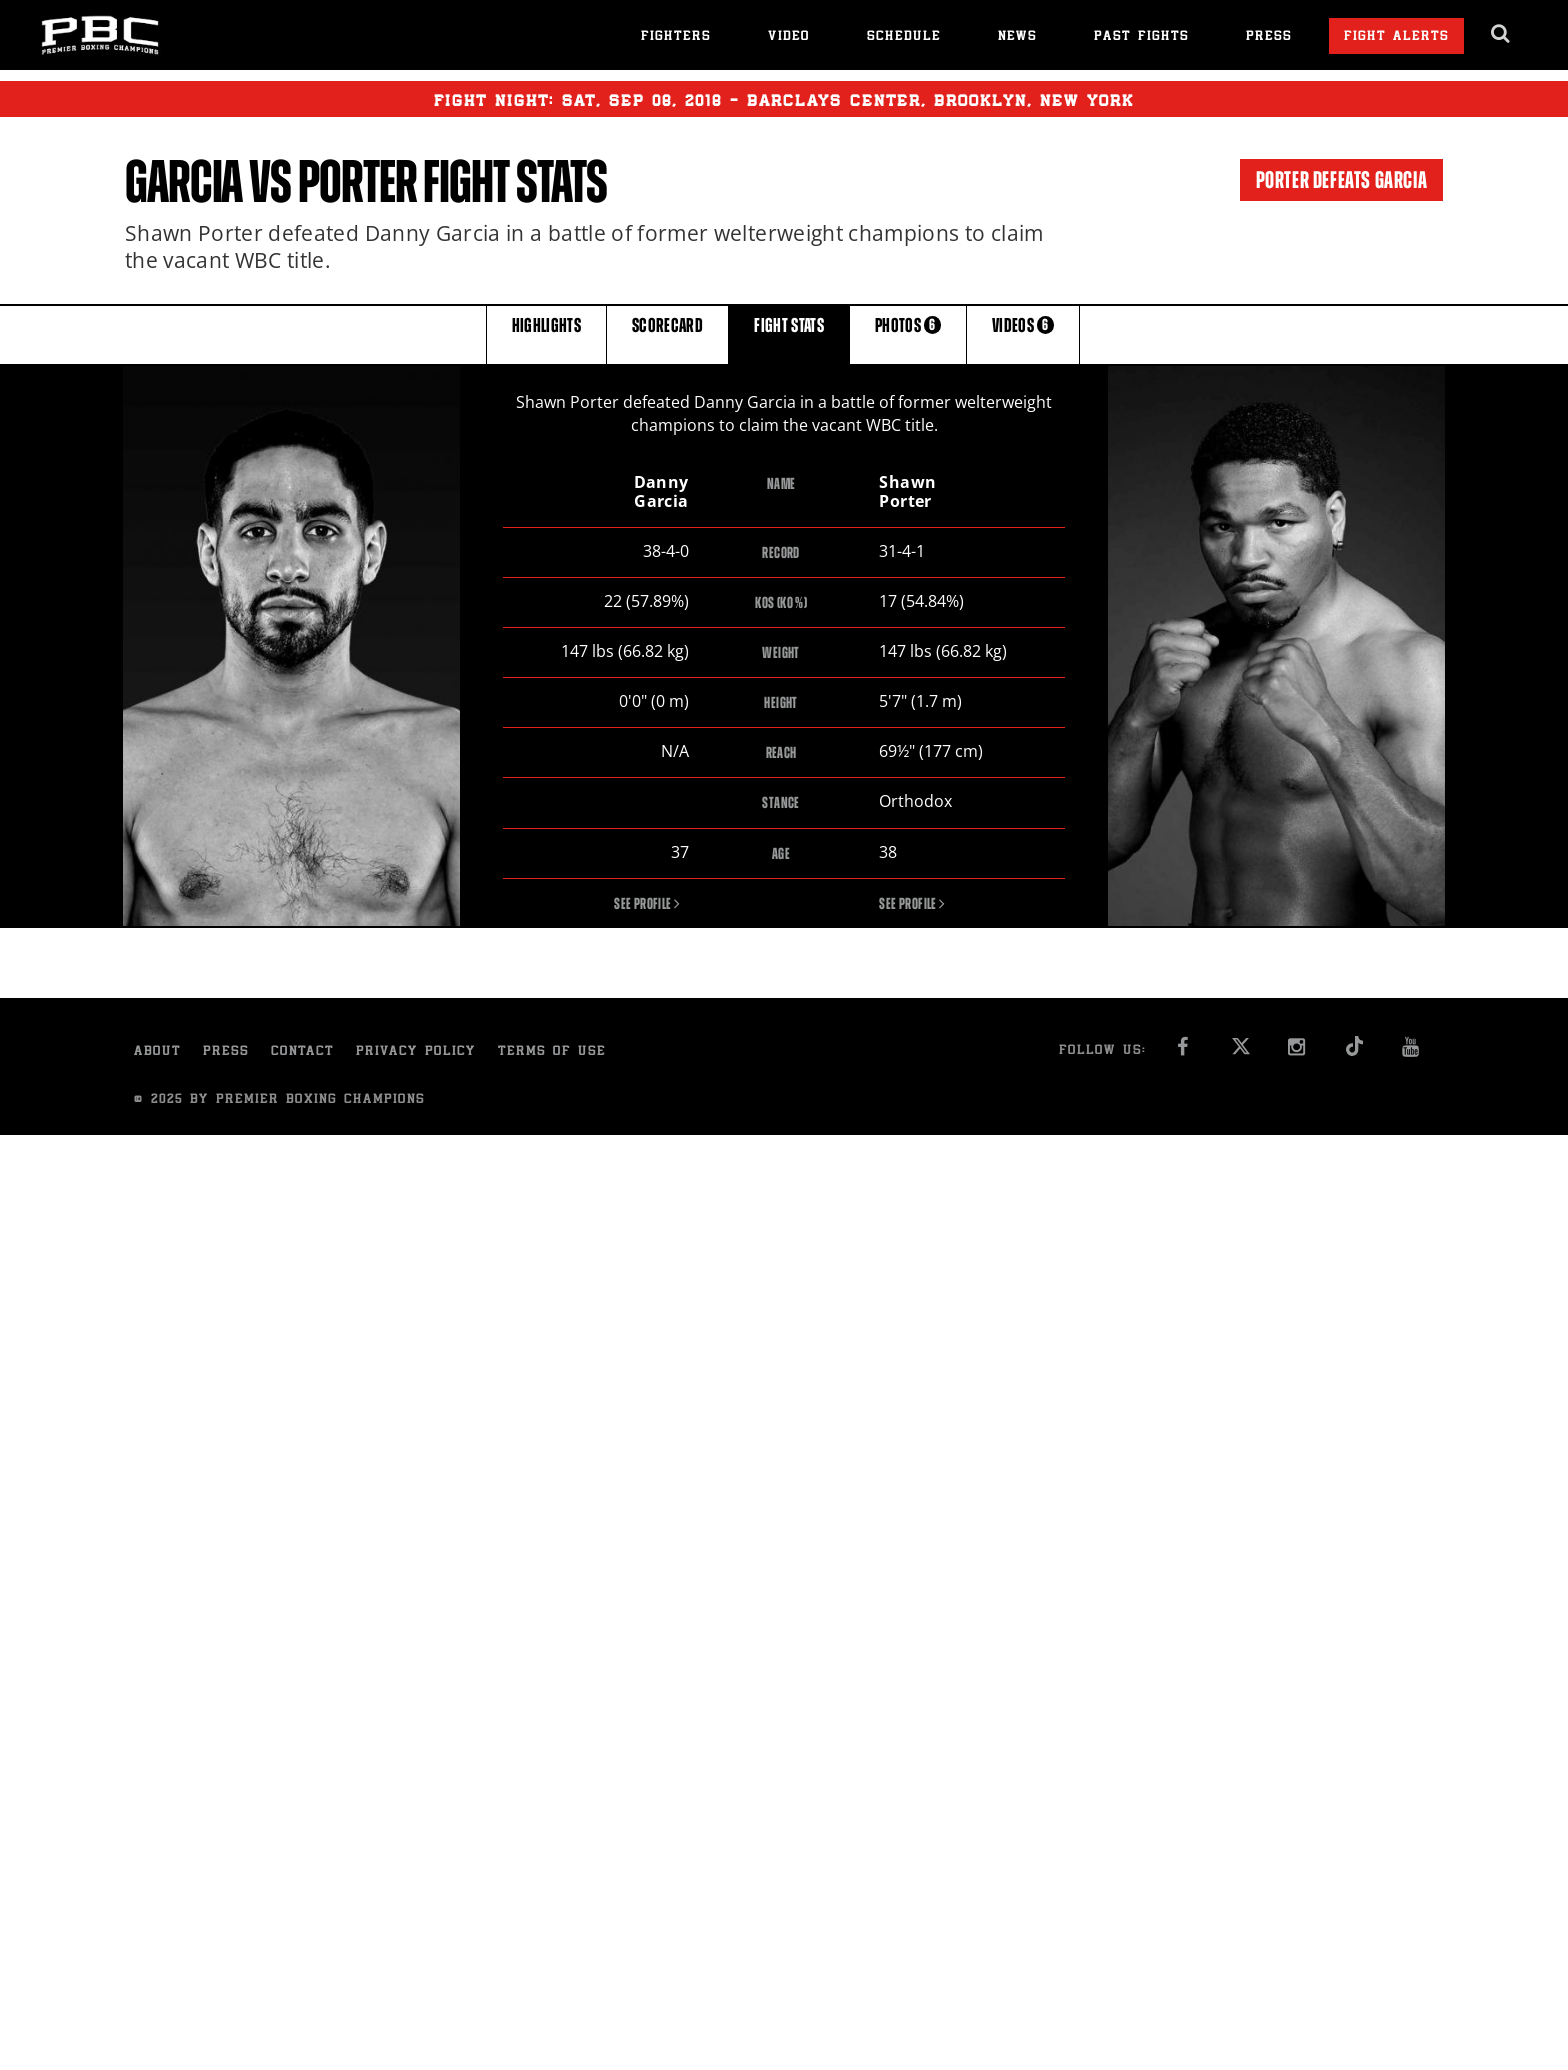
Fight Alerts (1396, 37)
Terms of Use (552, 1053)
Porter (357, 182)
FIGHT (789, 333)
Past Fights (1141, 37)
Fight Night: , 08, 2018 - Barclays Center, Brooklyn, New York (784, 99)
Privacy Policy (416, 1053)
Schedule (904, 37)
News (1017, 37)
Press (1269, 37)
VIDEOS (1023, 333)
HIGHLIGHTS (547, 333)
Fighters (676, 37)
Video (789, 37)
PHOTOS (908, 333)
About (157, 1053)
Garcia (184, 182)
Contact (302, 1053)
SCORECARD (667, 333)
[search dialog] (1501, 34)
